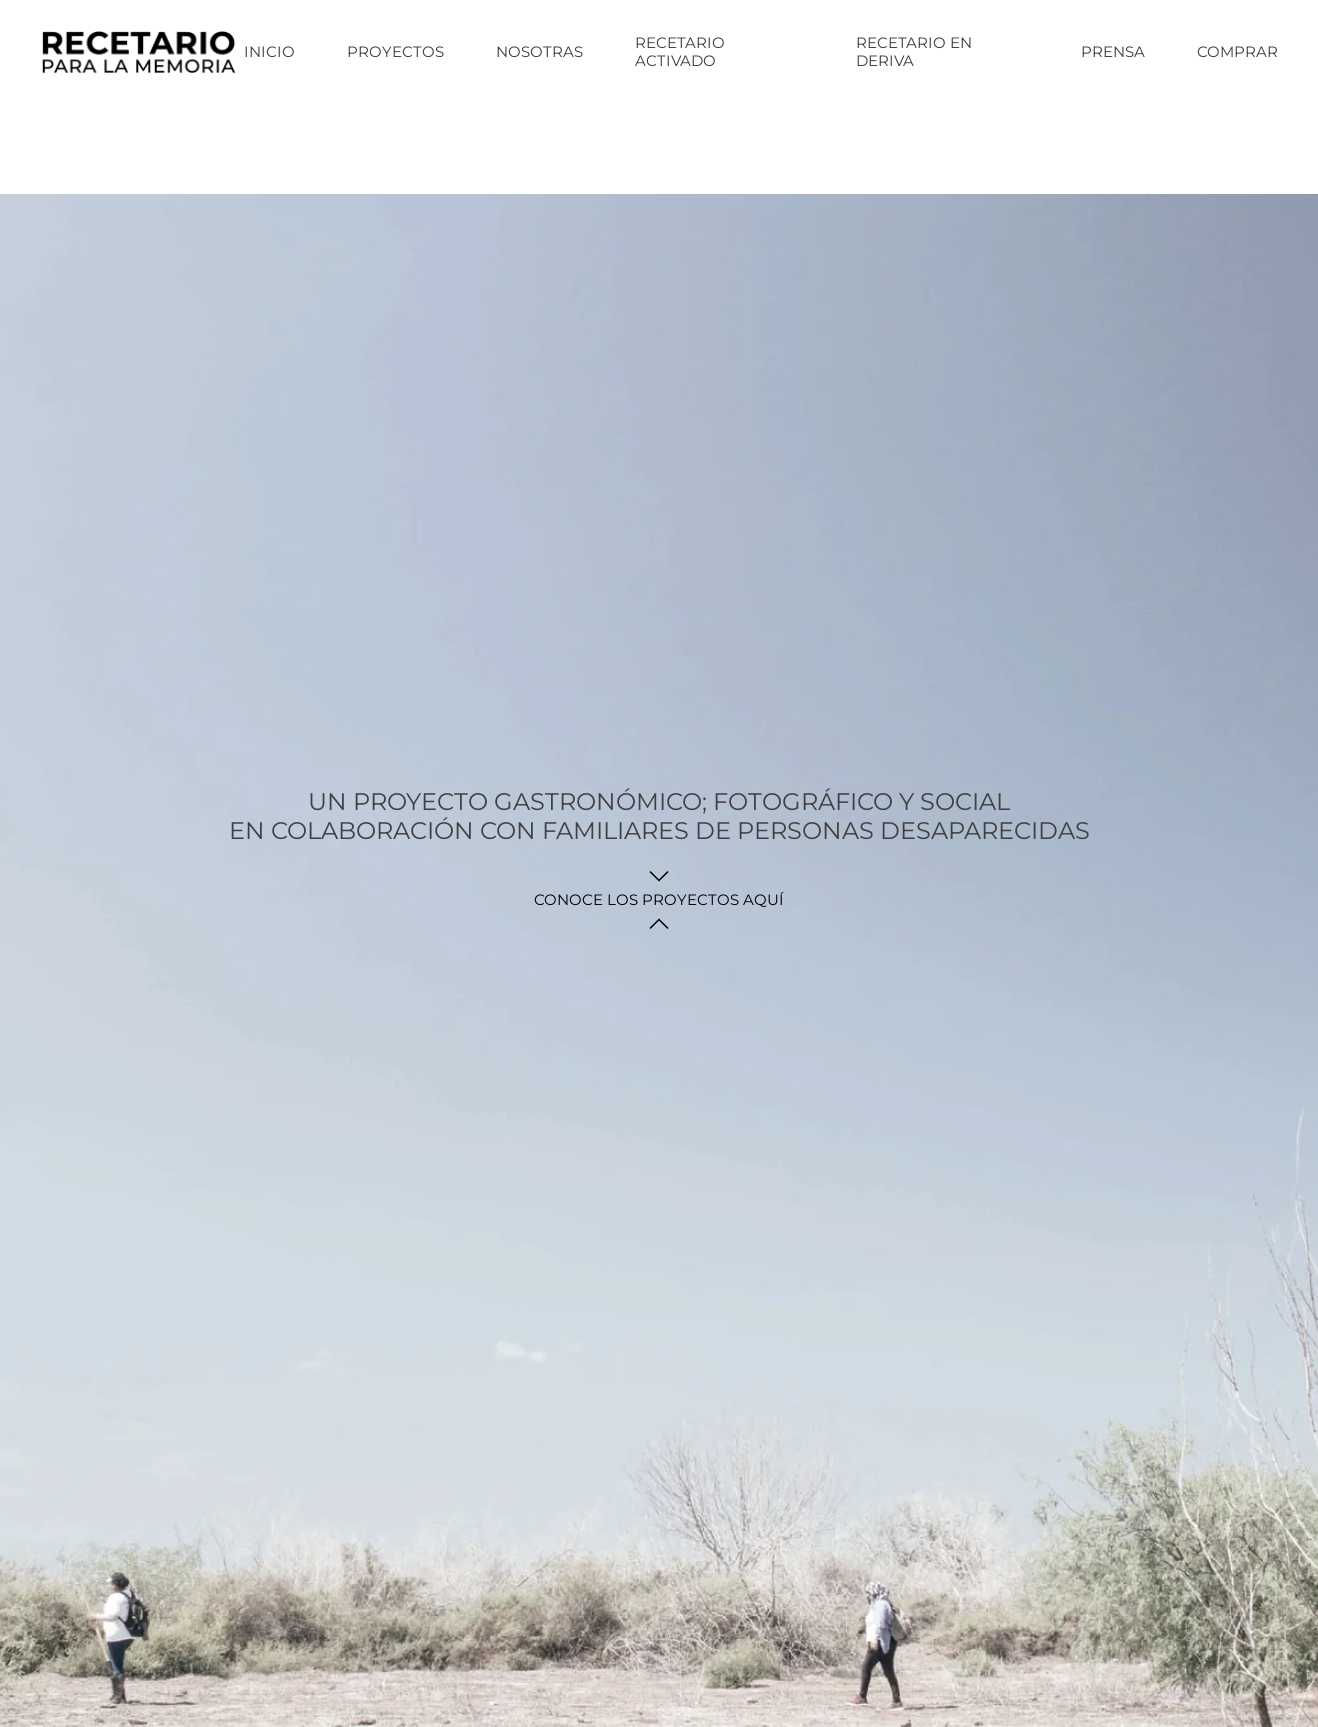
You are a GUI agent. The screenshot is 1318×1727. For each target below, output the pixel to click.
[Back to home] (142, 52)
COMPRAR (1237, 51)
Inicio (269, 51)
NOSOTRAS (539, 51)
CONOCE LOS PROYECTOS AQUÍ (659, 899)
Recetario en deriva (914, 51)
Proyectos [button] (395, 51)
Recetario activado (680, 51)
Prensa (1113, 51)
